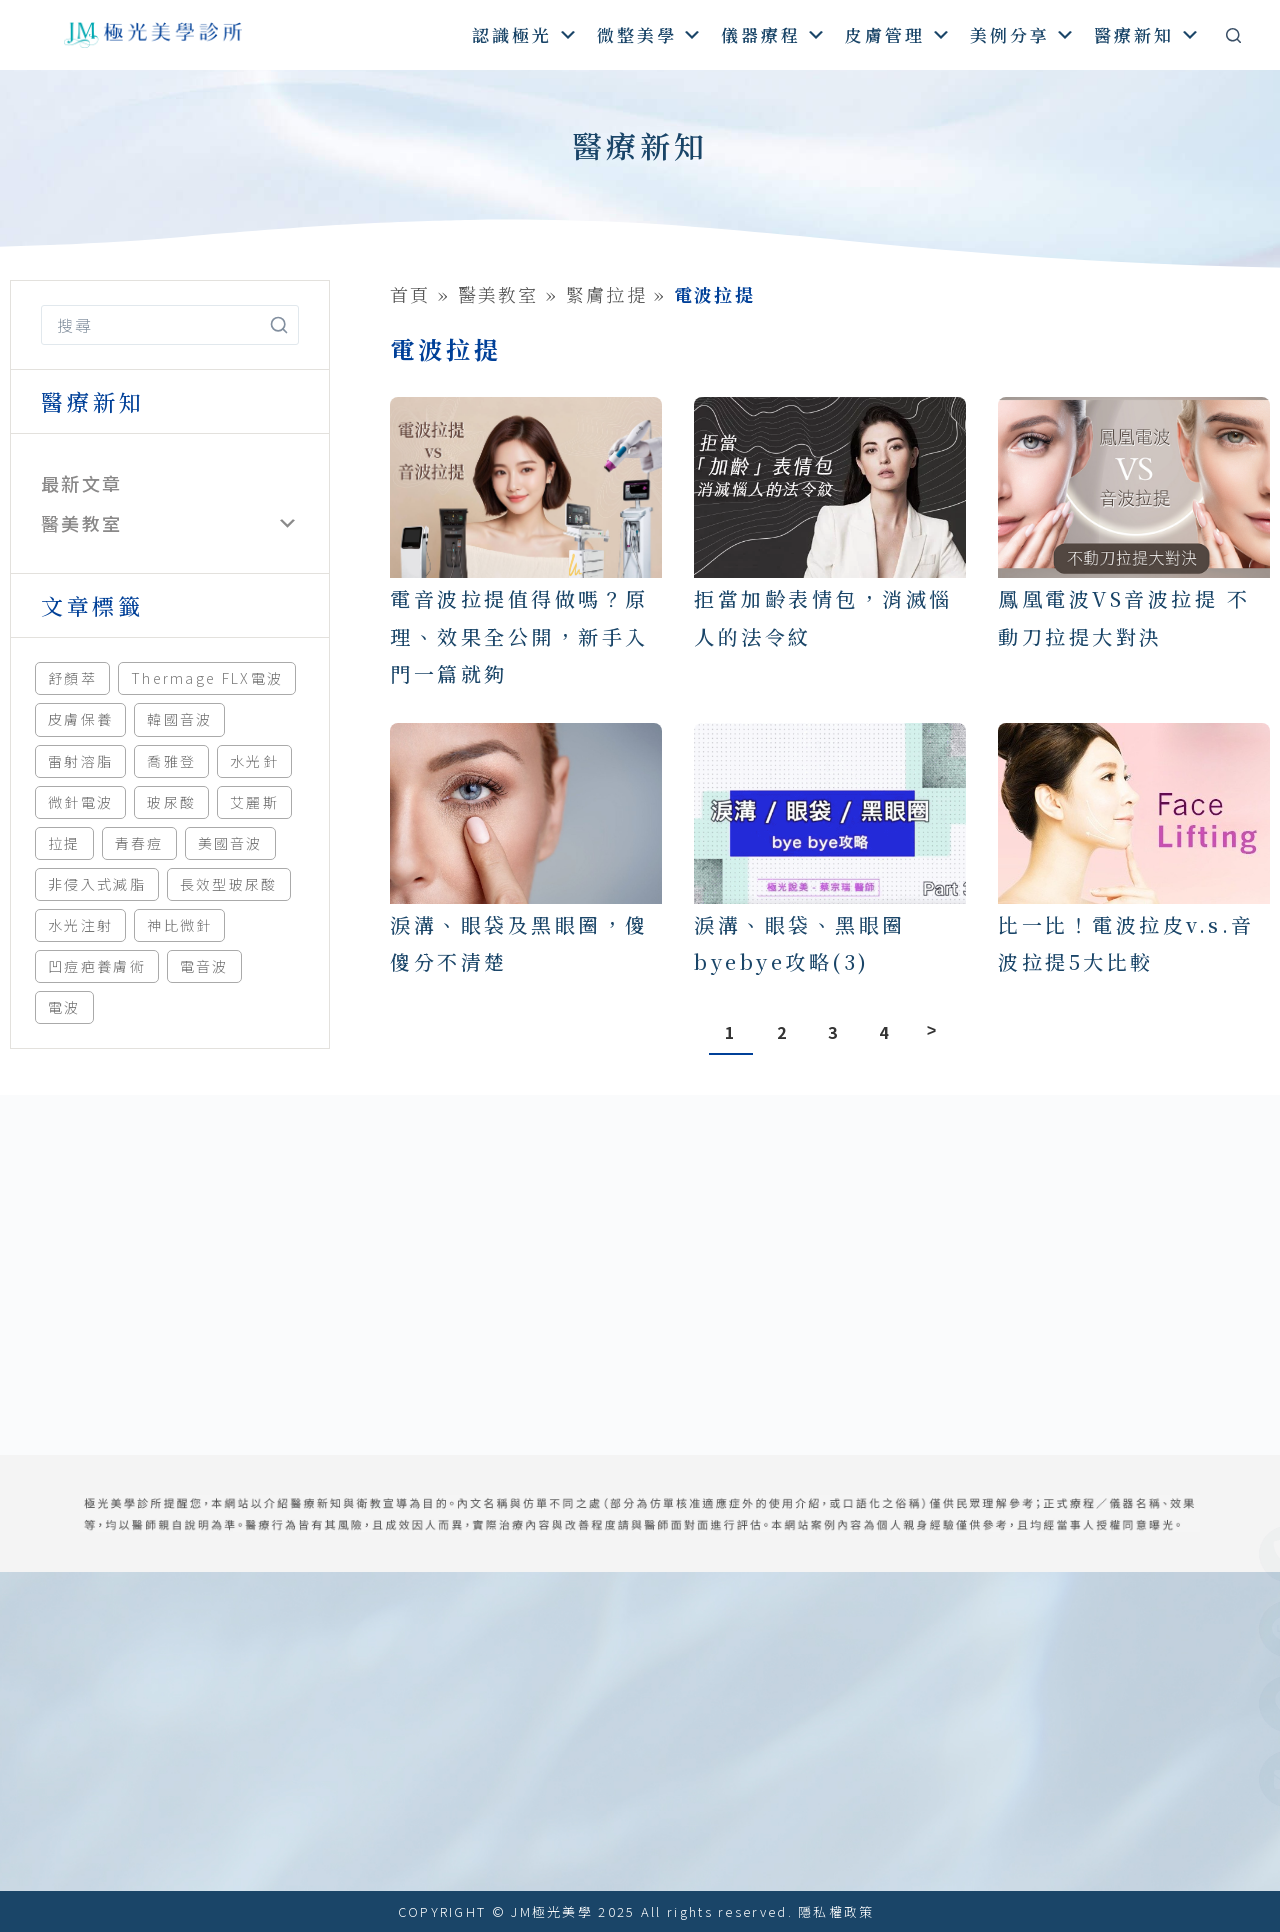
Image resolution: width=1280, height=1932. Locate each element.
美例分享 (1023, 34)
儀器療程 (774, 34)
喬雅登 (171, 761)
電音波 (204, 966)
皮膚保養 (80, 719)
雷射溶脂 (80, 761)
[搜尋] (1233, 35)
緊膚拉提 (606, 294)
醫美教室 (81, 523)
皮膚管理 (898, 34)
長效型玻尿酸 (229, 884)
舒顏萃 (72, 678)
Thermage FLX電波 (207, 678)
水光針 (254, 761)
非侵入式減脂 (97, 884)
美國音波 (230, 843)
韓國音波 (179, 719)
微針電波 (80, 802)
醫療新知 (1147, 34)
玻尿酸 (171, 802)
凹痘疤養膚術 (97, 966)
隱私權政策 (836, 1911)
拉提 (64, 843)
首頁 (410, 294)
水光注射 (80, 925)
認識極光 (525, 34)
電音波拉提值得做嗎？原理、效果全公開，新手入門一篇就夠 (519, 636)
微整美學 (650, 34)
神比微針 (179, 925)
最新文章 (81, 483)
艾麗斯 (254, 802)
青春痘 (139, 843)
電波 (64, 1007)
